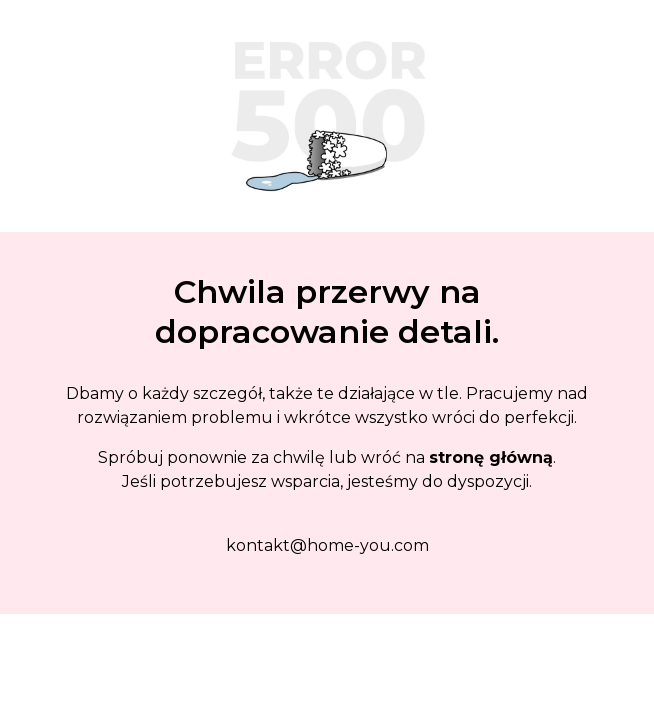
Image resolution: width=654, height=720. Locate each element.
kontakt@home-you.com (327, 545)
